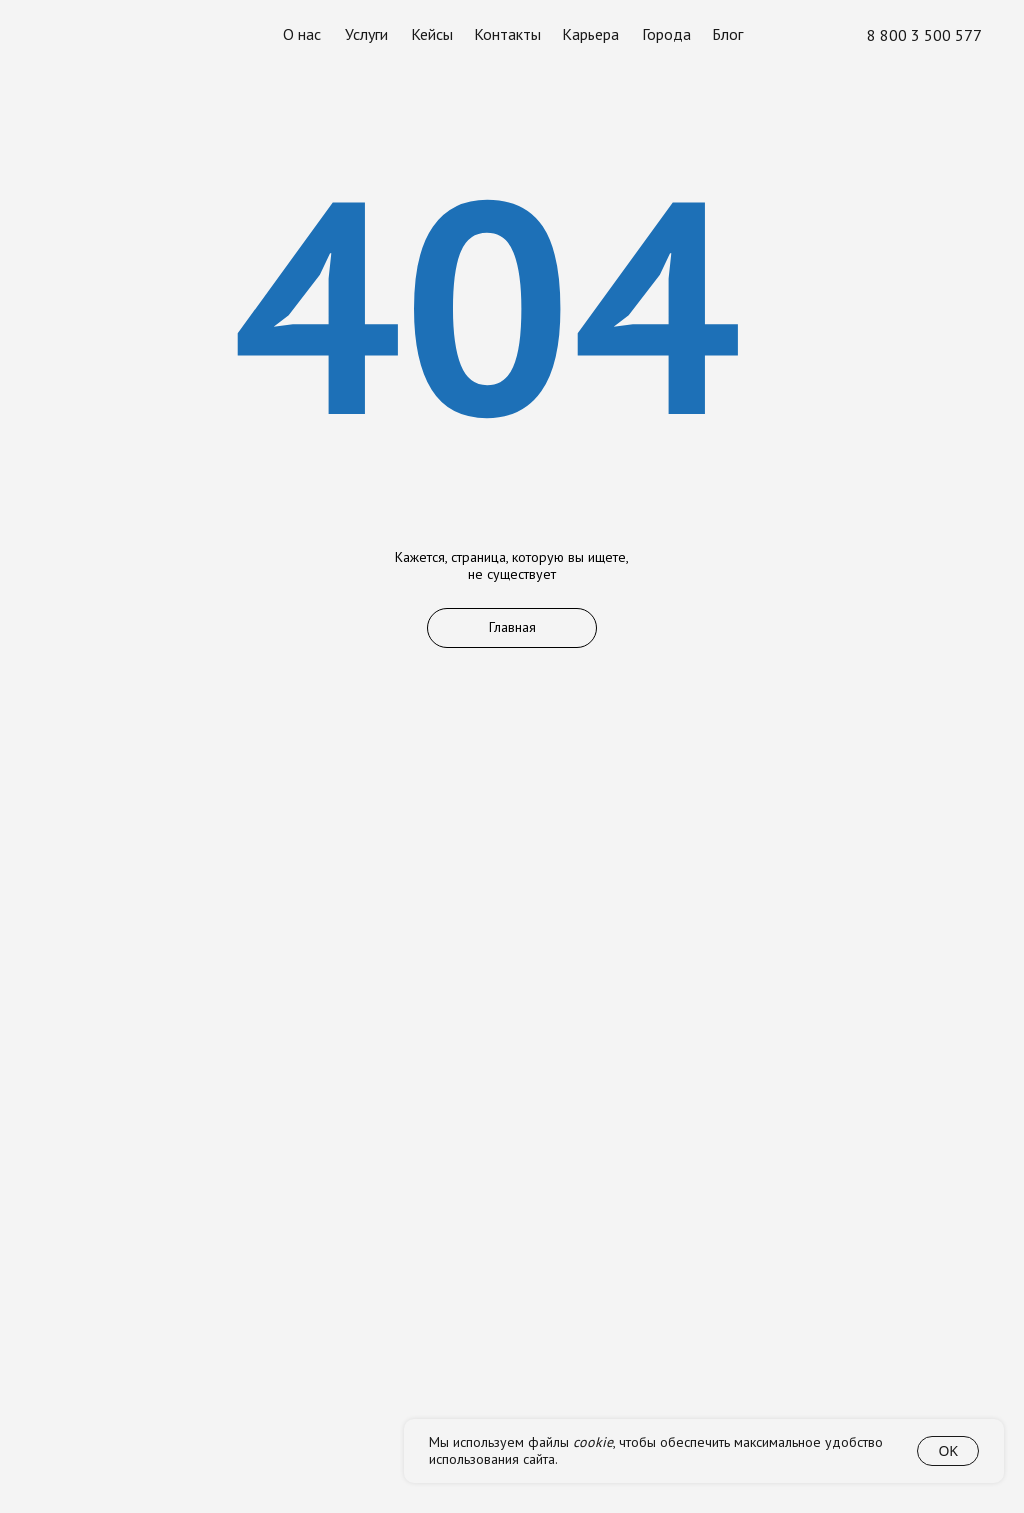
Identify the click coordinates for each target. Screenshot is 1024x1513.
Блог (727, 34)
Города (666, 34)
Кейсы (432, 34)
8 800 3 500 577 (924, 35)
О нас (302, 34)
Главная (512, 627)
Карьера (590, 34)
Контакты (507, 34)
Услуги (366, 34)
